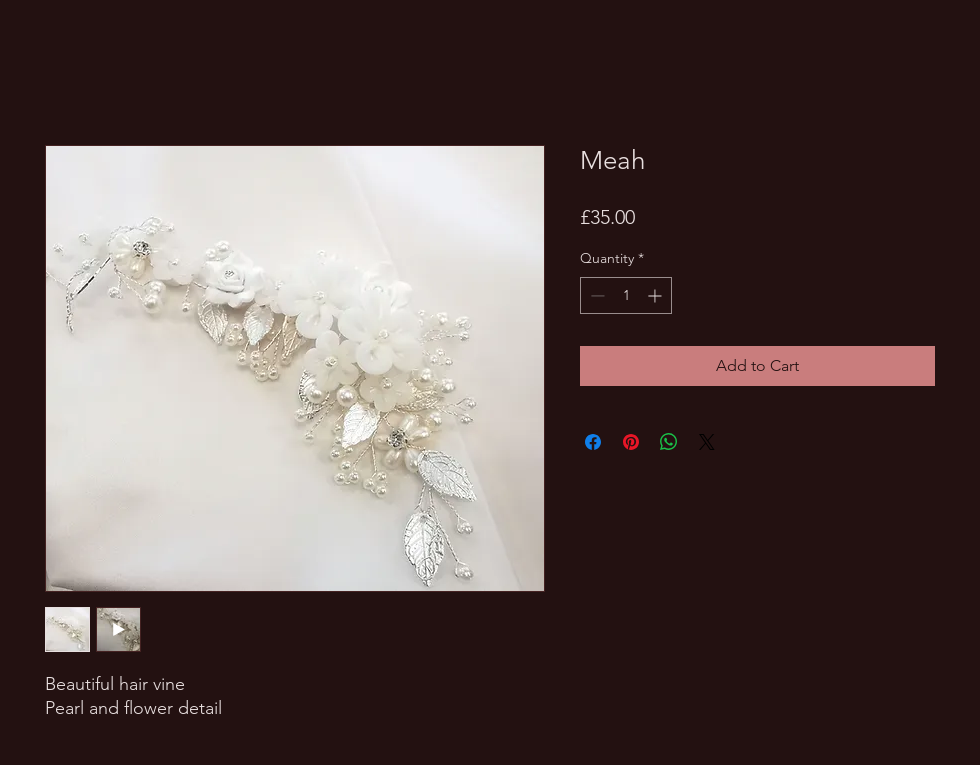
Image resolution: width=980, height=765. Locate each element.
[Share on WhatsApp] (669, 442)
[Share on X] (707, 442)
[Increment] (656, 295)
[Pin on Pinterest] (631, 442)
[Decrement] (595, 295)
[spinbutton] (626, 295)
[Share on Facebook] (593, 442)
